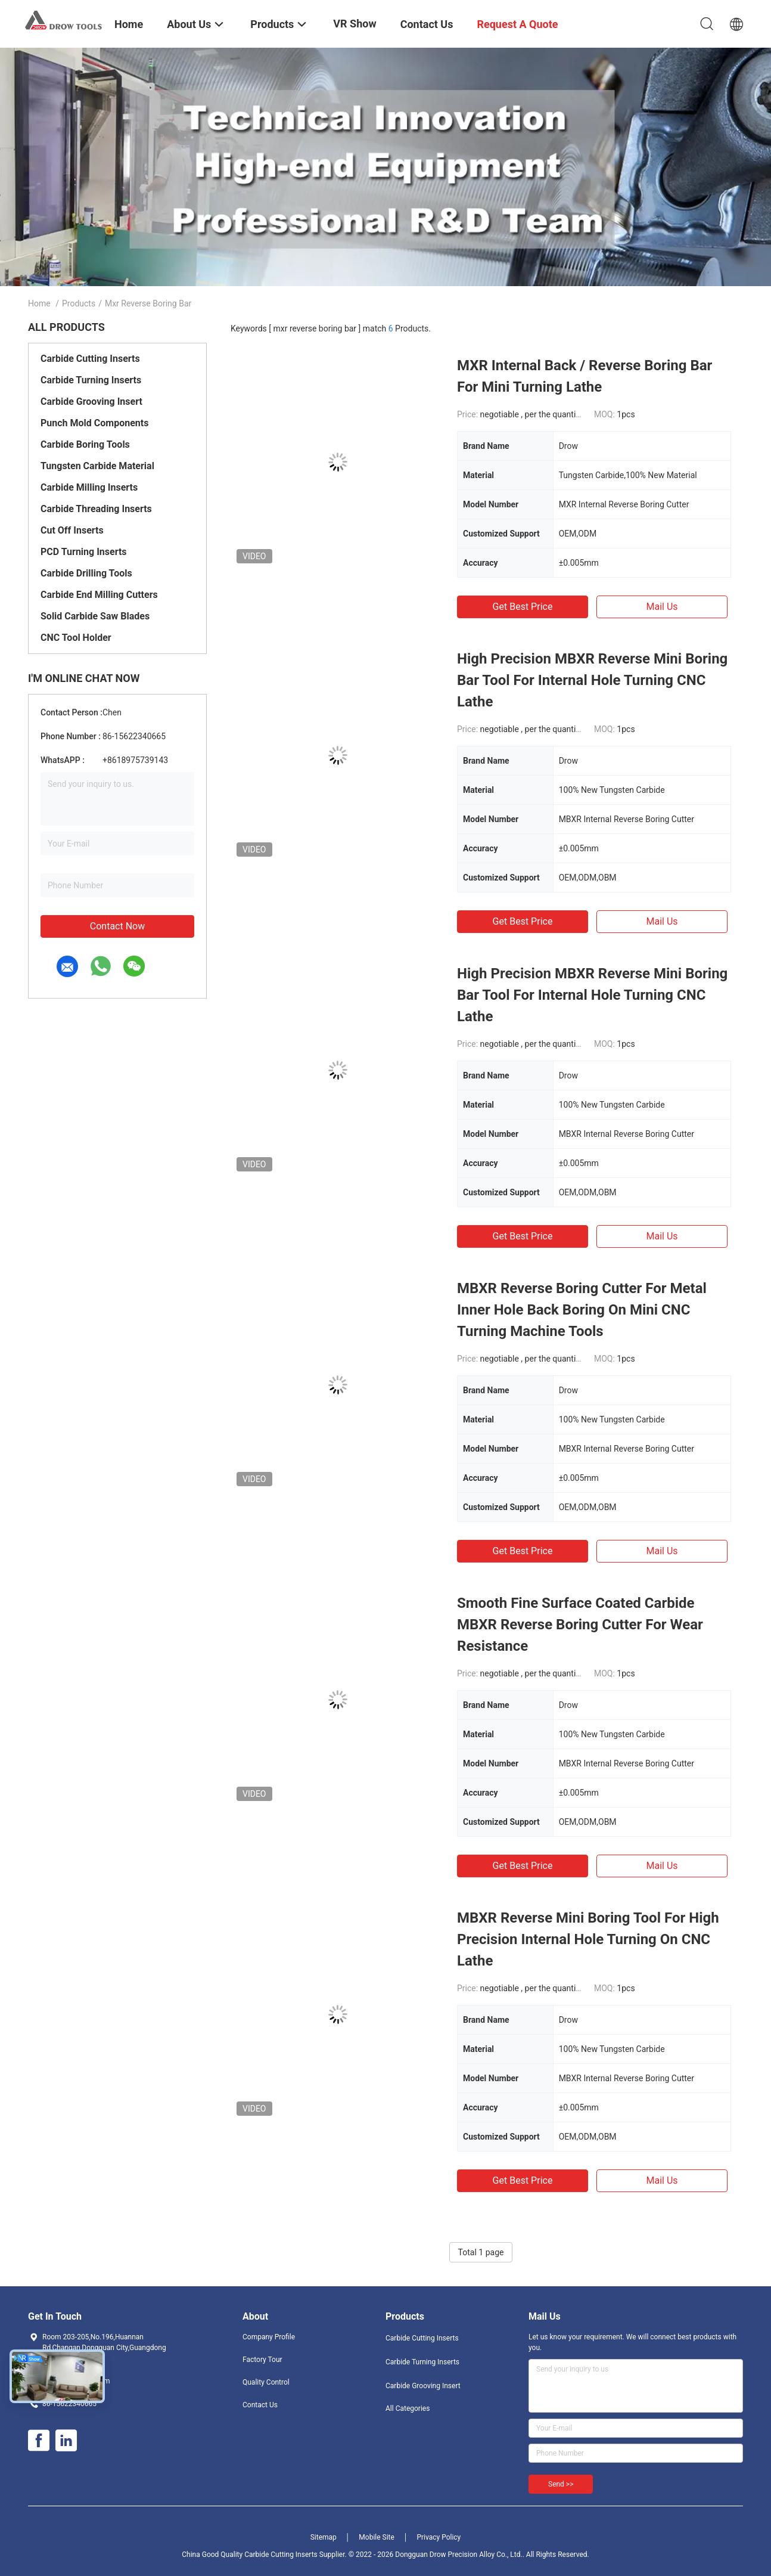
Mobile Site (376, 2537)
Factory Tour (262, 2359)
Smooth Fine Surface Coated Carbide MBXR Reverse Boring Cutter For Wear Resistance (580, 1624)
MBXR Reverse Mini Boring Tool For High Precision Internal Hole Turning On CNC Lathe (588, 1939)
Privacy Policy (438, 2537)
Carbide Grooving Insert (91, 401)
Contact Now (117, 926)
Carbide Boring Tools (85, 444)
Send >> (560, 2484)
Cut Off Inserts (72, 530)
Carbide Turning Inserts (91, 380)
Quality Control (266, 2382)
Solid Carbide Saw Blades (95, 616)
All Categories (408, 2408)
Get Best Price (523, 606)
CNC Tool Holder (76, 637)
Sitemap (323, 2537)
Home (39, 303)
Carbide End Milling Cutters (99, 594)
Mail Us (661, 606)
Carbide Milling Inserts (89, 487)
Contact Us (260, 2405)
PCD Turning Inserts (84, 551)
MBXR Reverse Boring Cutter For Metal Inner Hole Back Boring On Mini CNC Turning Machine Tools (582, 1310)
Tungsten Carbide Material (97, 466)
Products (78, 303)
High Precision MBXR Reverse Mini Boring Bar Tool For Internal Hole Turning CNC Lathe (592, 680)
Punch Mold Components (94, 423)
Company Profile (269, 2337)
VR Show (354, 23)
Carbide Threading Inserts (96, 508)
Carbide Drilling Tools (86, 573)
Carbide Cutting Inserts (90, 358)
